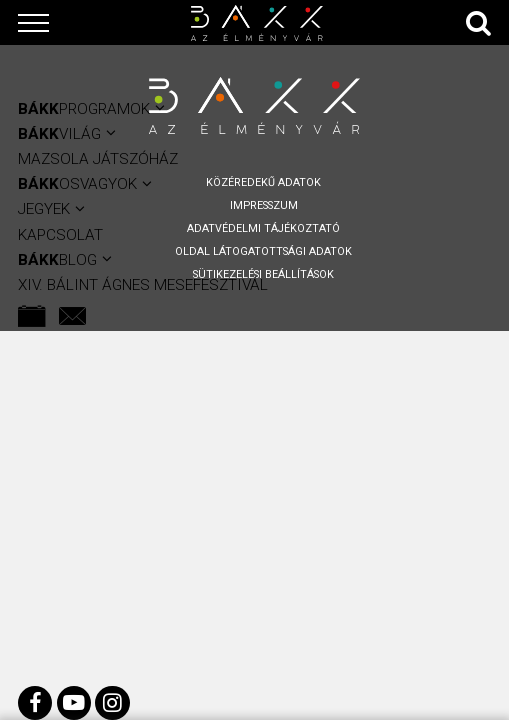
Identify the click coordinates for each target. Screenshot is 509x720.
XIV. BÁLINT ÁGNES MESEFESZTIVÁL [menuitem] (143, 285)
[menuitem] (31, 316)
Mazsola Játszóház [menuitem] (98, 159)
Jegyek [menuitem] (44, 209)
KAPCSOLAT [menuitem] (60, 235)
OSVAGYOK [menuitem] (77, 184)
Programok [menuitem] (84, 109)
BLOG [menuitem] (57, 260)
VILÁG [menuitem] (59, 134)
